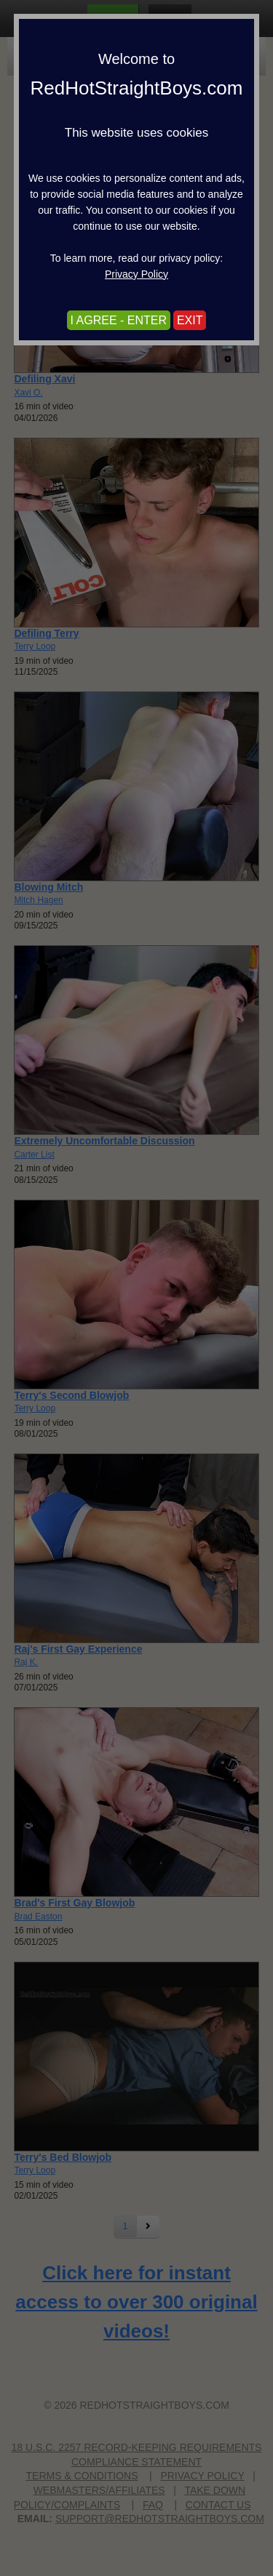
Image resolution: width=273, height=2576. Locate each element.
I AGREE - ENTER (119, 320)
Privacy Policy (136, 274)
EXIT (190, 320)
